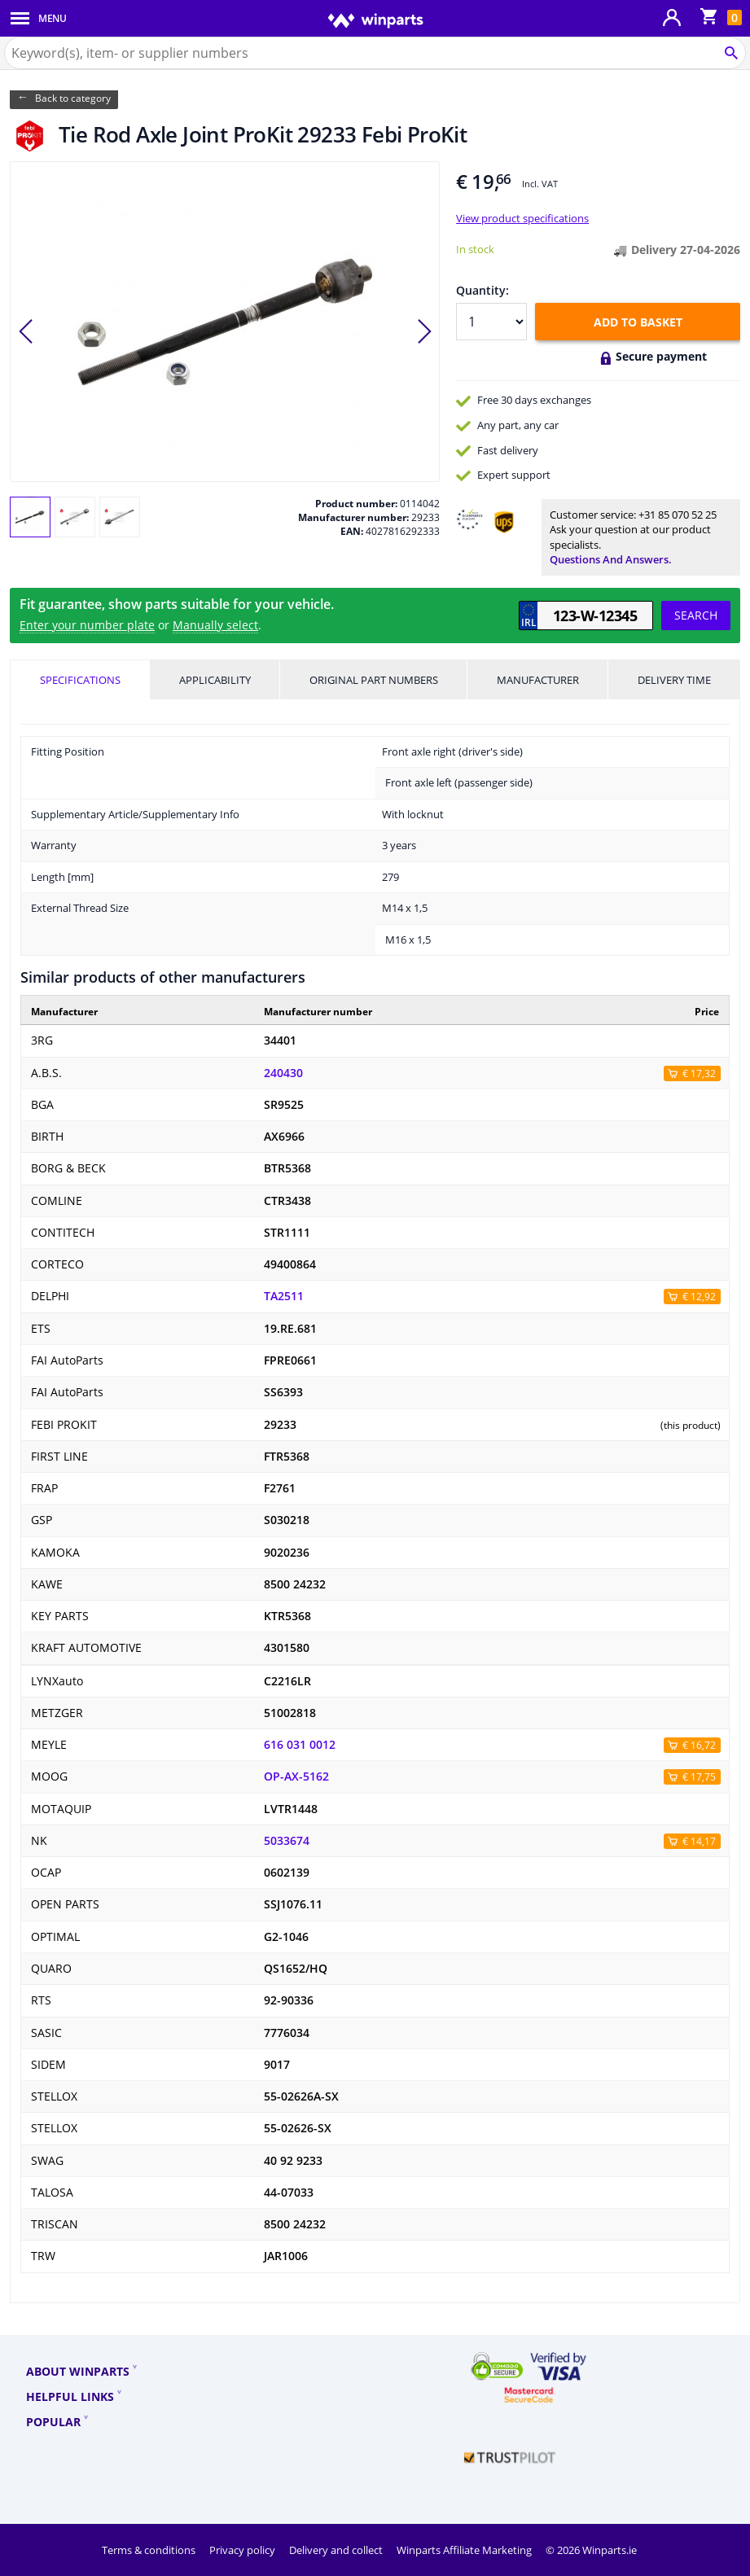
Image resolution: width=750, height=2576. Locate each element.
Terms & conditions (150, 2550)
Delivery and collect (337, 2550)
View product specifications (522, 218)
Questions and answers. (611, 559)
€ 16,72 (699, 1745)
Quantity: (482, 290)
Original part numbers (373, 679)
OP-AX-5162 (296, 1776)
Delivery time (674, 679)
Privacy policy (243, 2550)
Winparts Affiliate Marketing (465, 2550)
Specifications (80, 679)
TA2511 (284, 1296)
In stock (475, 249)
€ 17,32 (699, 1073)
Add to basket (638, 322)
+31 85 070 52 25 (677, 514)
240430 (283, 1073)
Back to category (73, 98)
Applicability (215, 679)
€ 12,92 (699, 1296)
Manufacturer (538, 679)
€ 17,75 (699, 1777)
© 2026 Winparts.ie (591, 2550)
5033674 (286, 1840)
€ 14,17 (699, 1841)
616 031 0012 (300, 1744)
